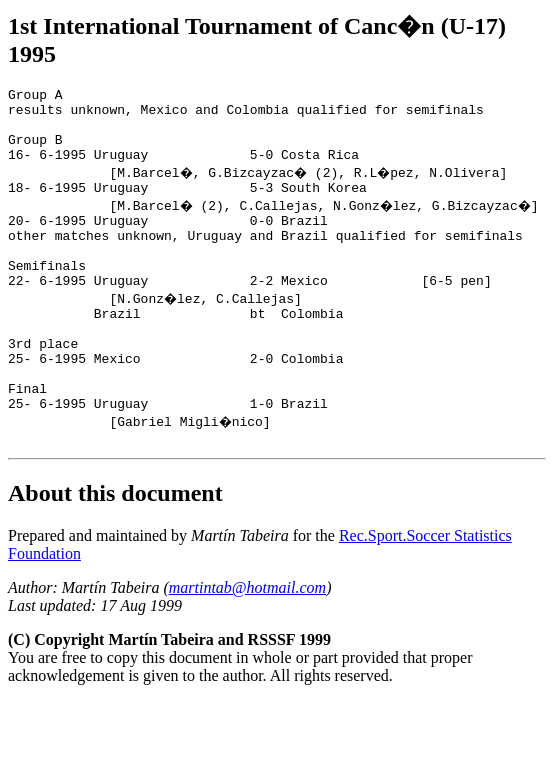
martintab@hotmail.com (247, 644)
